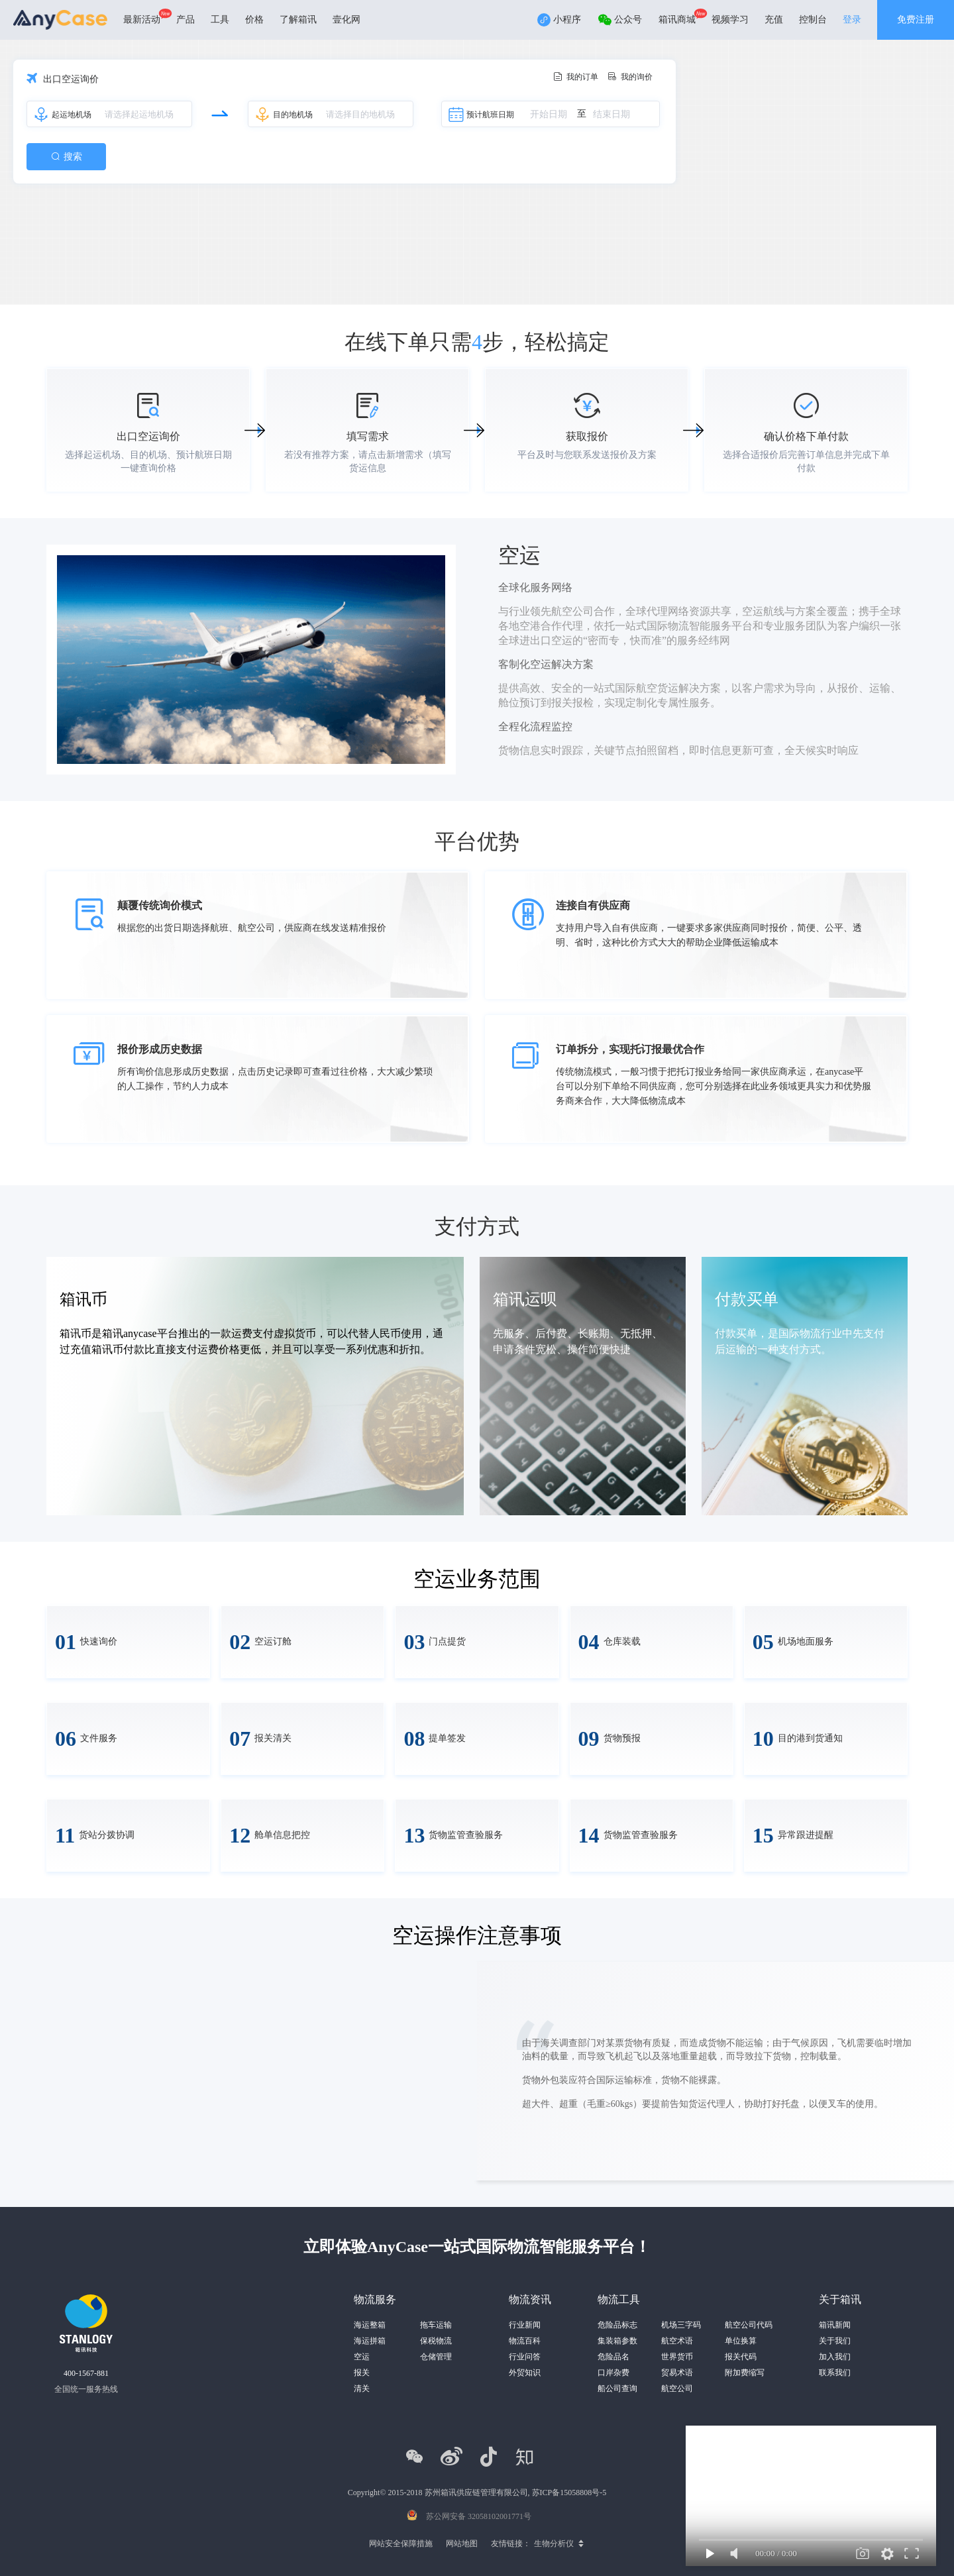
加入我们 (835, 2356)
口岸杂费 (613, 2372)
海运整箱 (370, 2325)
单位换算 (741, 2340)
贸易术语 (677, 2372)
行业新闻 (525, 2325)
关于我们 (835, 2340)
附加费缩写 (745, 2372)
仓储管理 (436, 2356)
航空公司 (677, 2388)
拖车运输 (436, 2325)
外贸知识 (525, 2372)
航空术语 (677, 2340)
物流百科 (525, 2340)
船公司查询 (617, 2388)
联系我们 (835, 2372)
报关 (362, 2372)
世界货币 (677, 2356)
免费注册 (915, 20)
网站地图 (462, 2544)
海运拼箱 (370, 2340)
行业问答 (525, 2356)
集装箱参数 (617, 2340)
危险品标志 (617, 2325)
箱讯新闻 (835, 2325)
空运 (362, 2356)
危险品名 (613, 2356)
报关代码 (741, 2356)
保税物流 (436, 2340)
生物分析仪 (554, 2544)
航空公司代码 (748, 2325)
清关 (362, 2388)
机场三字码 (681, 2325)
